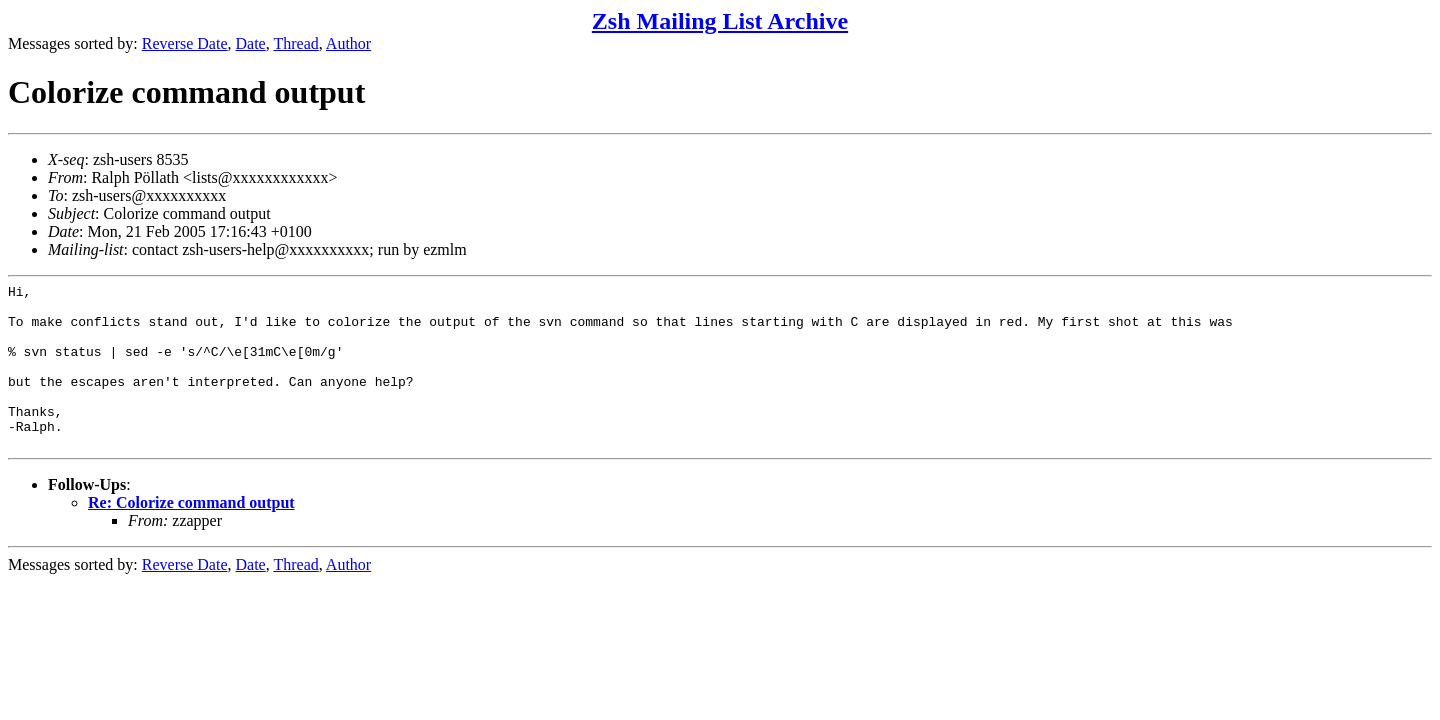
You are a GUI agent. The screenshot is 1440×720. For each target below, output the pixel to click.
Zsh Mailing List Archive (720, 21)
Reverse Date (185, 43)
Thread (295, 43)
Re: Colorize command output (191, 535)
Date (251, 43)
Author (348, 43)
